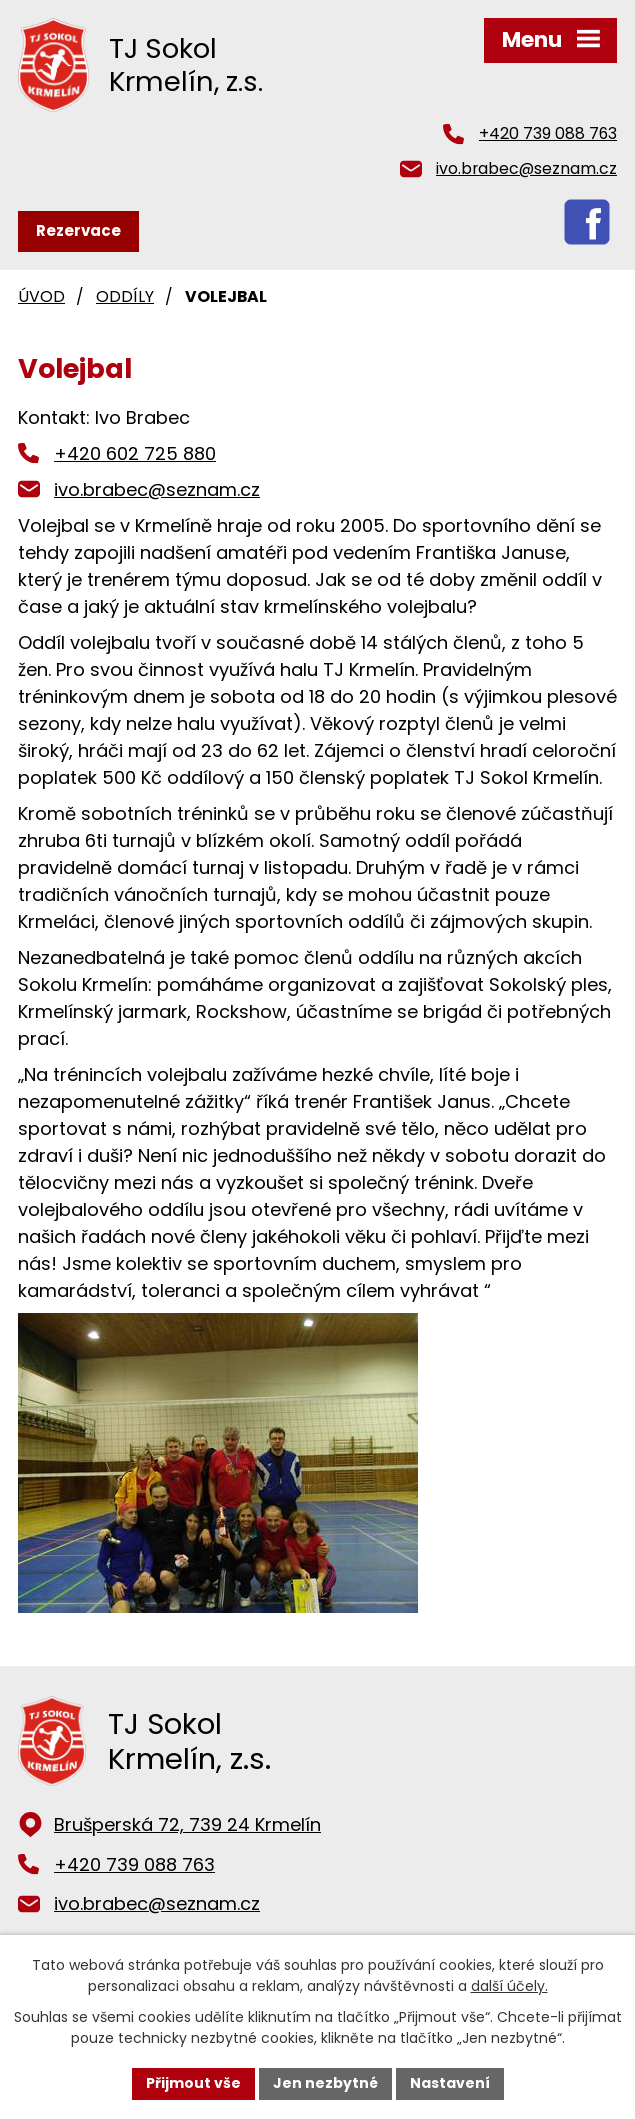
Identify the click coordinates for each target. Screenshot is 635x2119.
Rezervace (78, 230)
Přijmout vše (193, 2083)
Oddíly (125, 296)
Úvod (41, 296)
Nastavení (450, 2083)
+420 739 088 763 (548, 133)
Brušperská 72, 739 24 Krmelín (187, 1824)
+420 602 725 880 (135, 453)
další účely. (509, 1986)
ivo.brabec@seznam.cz (526, 168)
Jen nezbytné (325, 2083)
